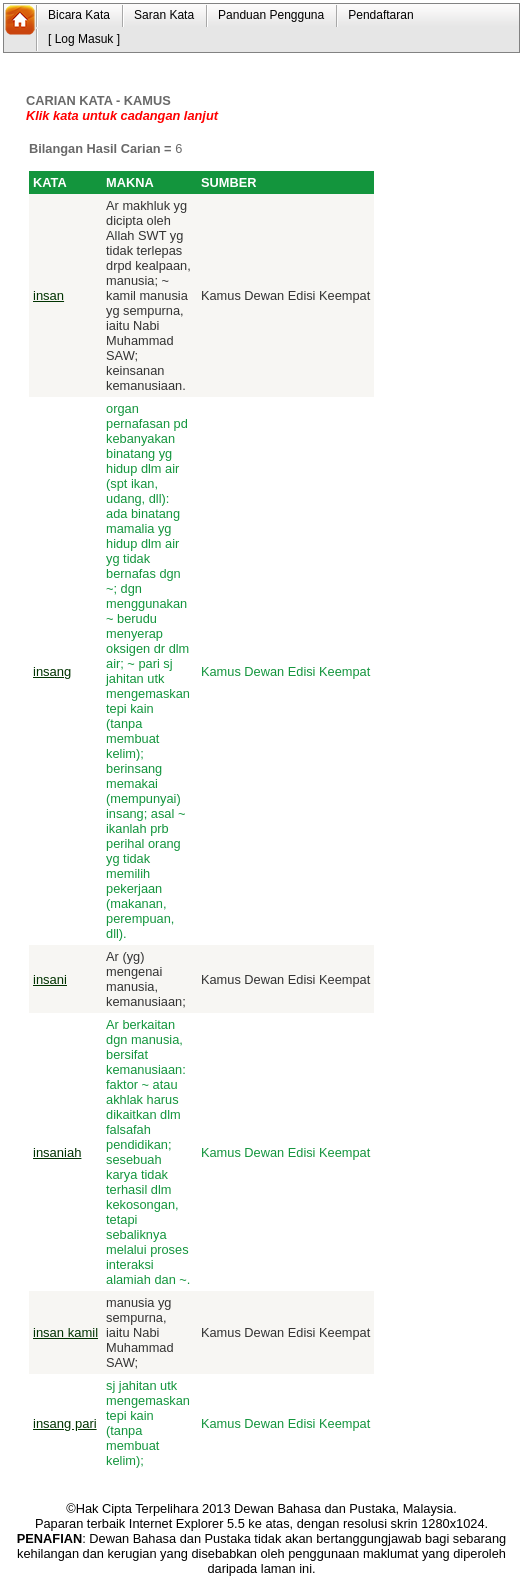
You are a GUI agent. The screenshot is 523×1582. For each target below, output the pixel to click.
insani (50, 979)
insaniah (57, 1152)
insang (52, 671)
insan (48, 295)
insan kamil (65, 1332)
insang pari (65, 1423)
